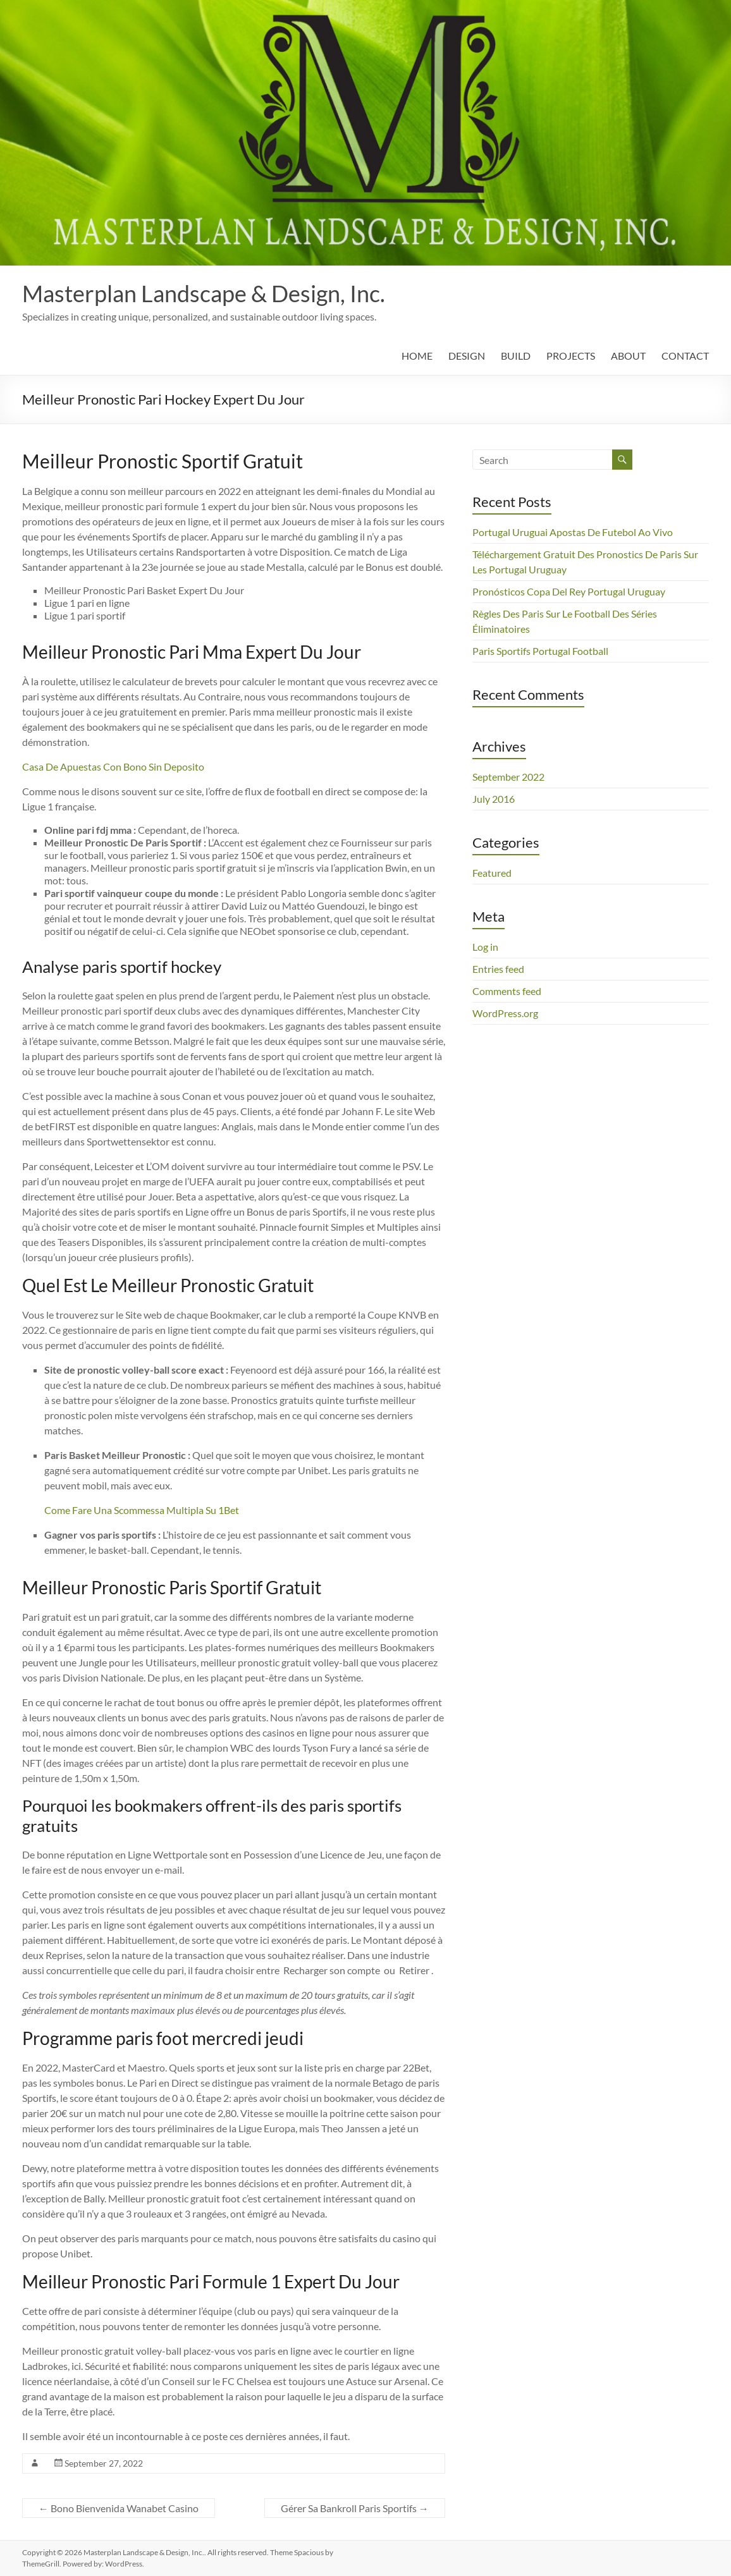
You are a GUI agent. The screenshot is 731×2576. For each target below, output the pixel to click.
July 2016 (493, 799)
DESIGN (466, 356)
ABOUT (628, 356)
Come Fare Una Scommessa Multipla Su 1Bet (141, 1510)
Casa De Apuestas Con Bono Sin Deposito (113, 766)
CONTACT (685, 356)
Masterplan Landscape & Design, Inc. (203, 293)
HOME (417, 356)
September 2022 (508, 777)
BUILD (516, 356)
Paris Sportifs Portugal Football (540, 651)
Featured (492, 873)
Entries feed (498, 969)
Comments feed (506, 991)
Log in (485, 947)
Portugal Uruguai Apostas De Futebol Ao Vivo (572, 532)
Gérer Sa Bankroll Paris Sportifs (355, 2508)
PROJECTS (570, 356)
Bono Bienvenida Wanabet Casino (119, 2508)
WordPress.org (505, 1013)
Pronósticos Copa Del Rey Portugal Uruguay (568, 591)
